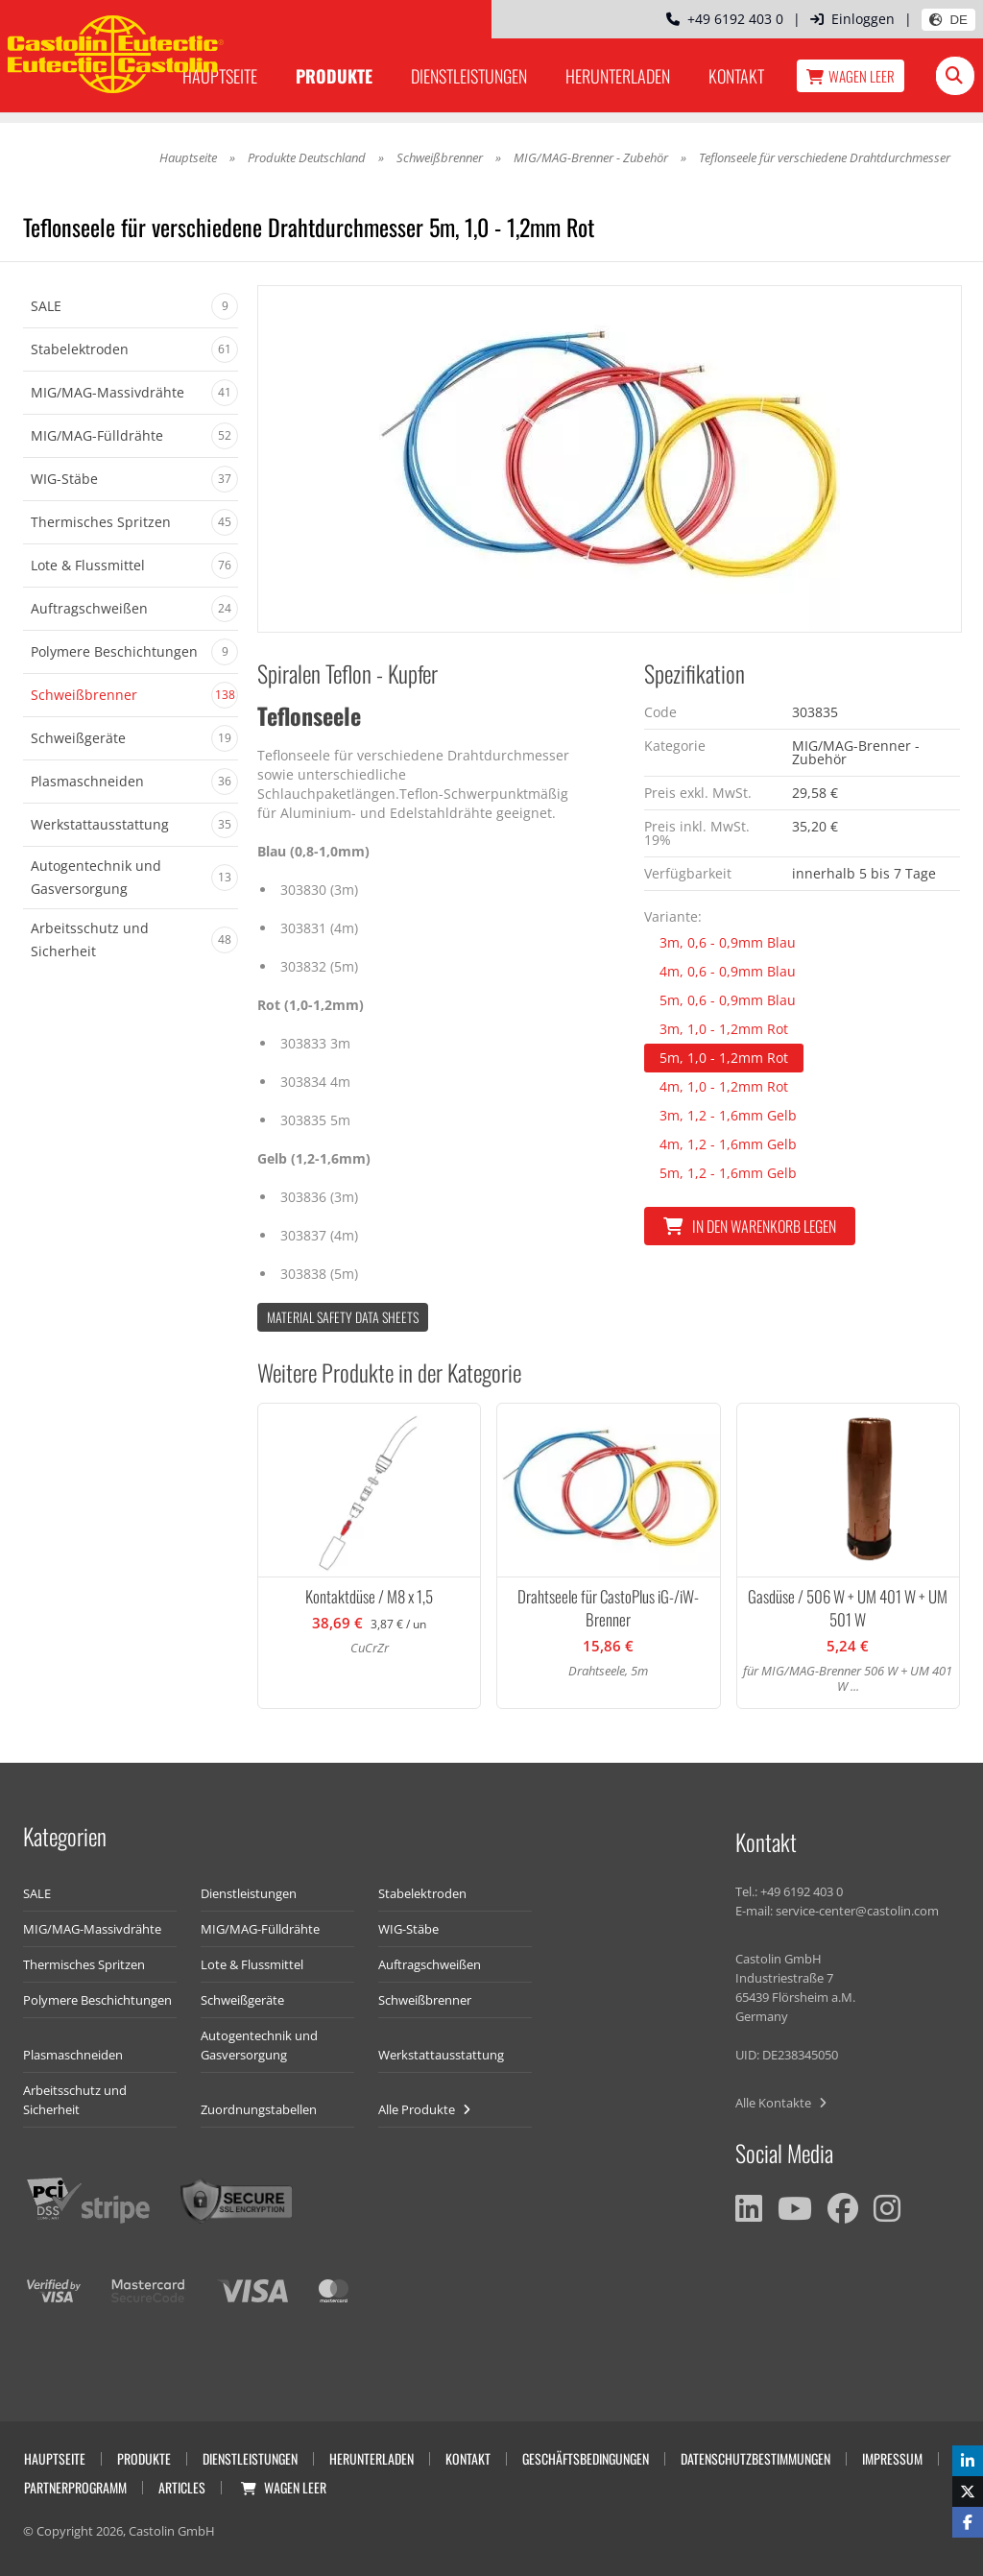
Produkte (334, 75)
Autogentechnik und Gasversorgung (259, 2045)
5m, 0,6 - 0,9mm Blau (727, 1000)
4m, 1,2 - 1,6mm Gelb (728, 1144)
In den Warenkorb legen (749, 1226)
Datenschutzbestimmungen (755, 2458)
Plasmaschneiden (73, 2054)
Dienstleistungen (469, 75)
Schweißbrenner (439, 157)
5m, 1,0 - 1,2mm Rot (723, 1057)
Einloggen (852, 19)
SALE (37, 1893)
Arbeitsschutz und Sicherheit (75, 2100)
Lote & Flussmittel (252, 1964)
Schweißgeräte (242, 2000)
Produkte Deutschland (307, 157)
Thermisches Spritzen (84, 1964)
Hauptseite (188, 157)
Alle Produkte (424, 2109)
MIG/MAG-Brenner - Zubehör (591, 157)
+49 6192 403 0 (724, 19)
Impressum (892, 2458)
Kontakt (736, 75)
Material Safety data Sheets (343, 1317)
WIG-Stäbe (408, 1929)
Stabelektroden (422, 1893)
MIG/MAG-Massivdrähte (92, 1929)
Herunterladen (617, 75)
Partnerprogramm (75, 2487)
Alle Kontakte (781, 2102)
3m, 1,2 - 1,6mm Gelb (728, 1115)
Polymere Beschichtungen (97, 2000)
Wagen (850, 75)
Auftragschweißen (429, 1964)
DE (948, 19)
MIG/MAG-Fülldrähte (260, 1929)
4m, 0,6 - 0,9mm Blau (727, 971)
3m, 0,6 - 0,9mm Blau (727, 942)
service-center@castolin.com (857, 1910)
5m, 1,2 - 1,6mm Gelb (728, 1173)
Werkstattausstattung (441, 2054)
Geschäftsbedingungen (585, 2458)
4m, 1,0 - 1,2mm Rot (723, 1086)
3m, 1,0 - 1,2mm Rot (723, 1029)
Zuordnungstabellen (259, 2109)
